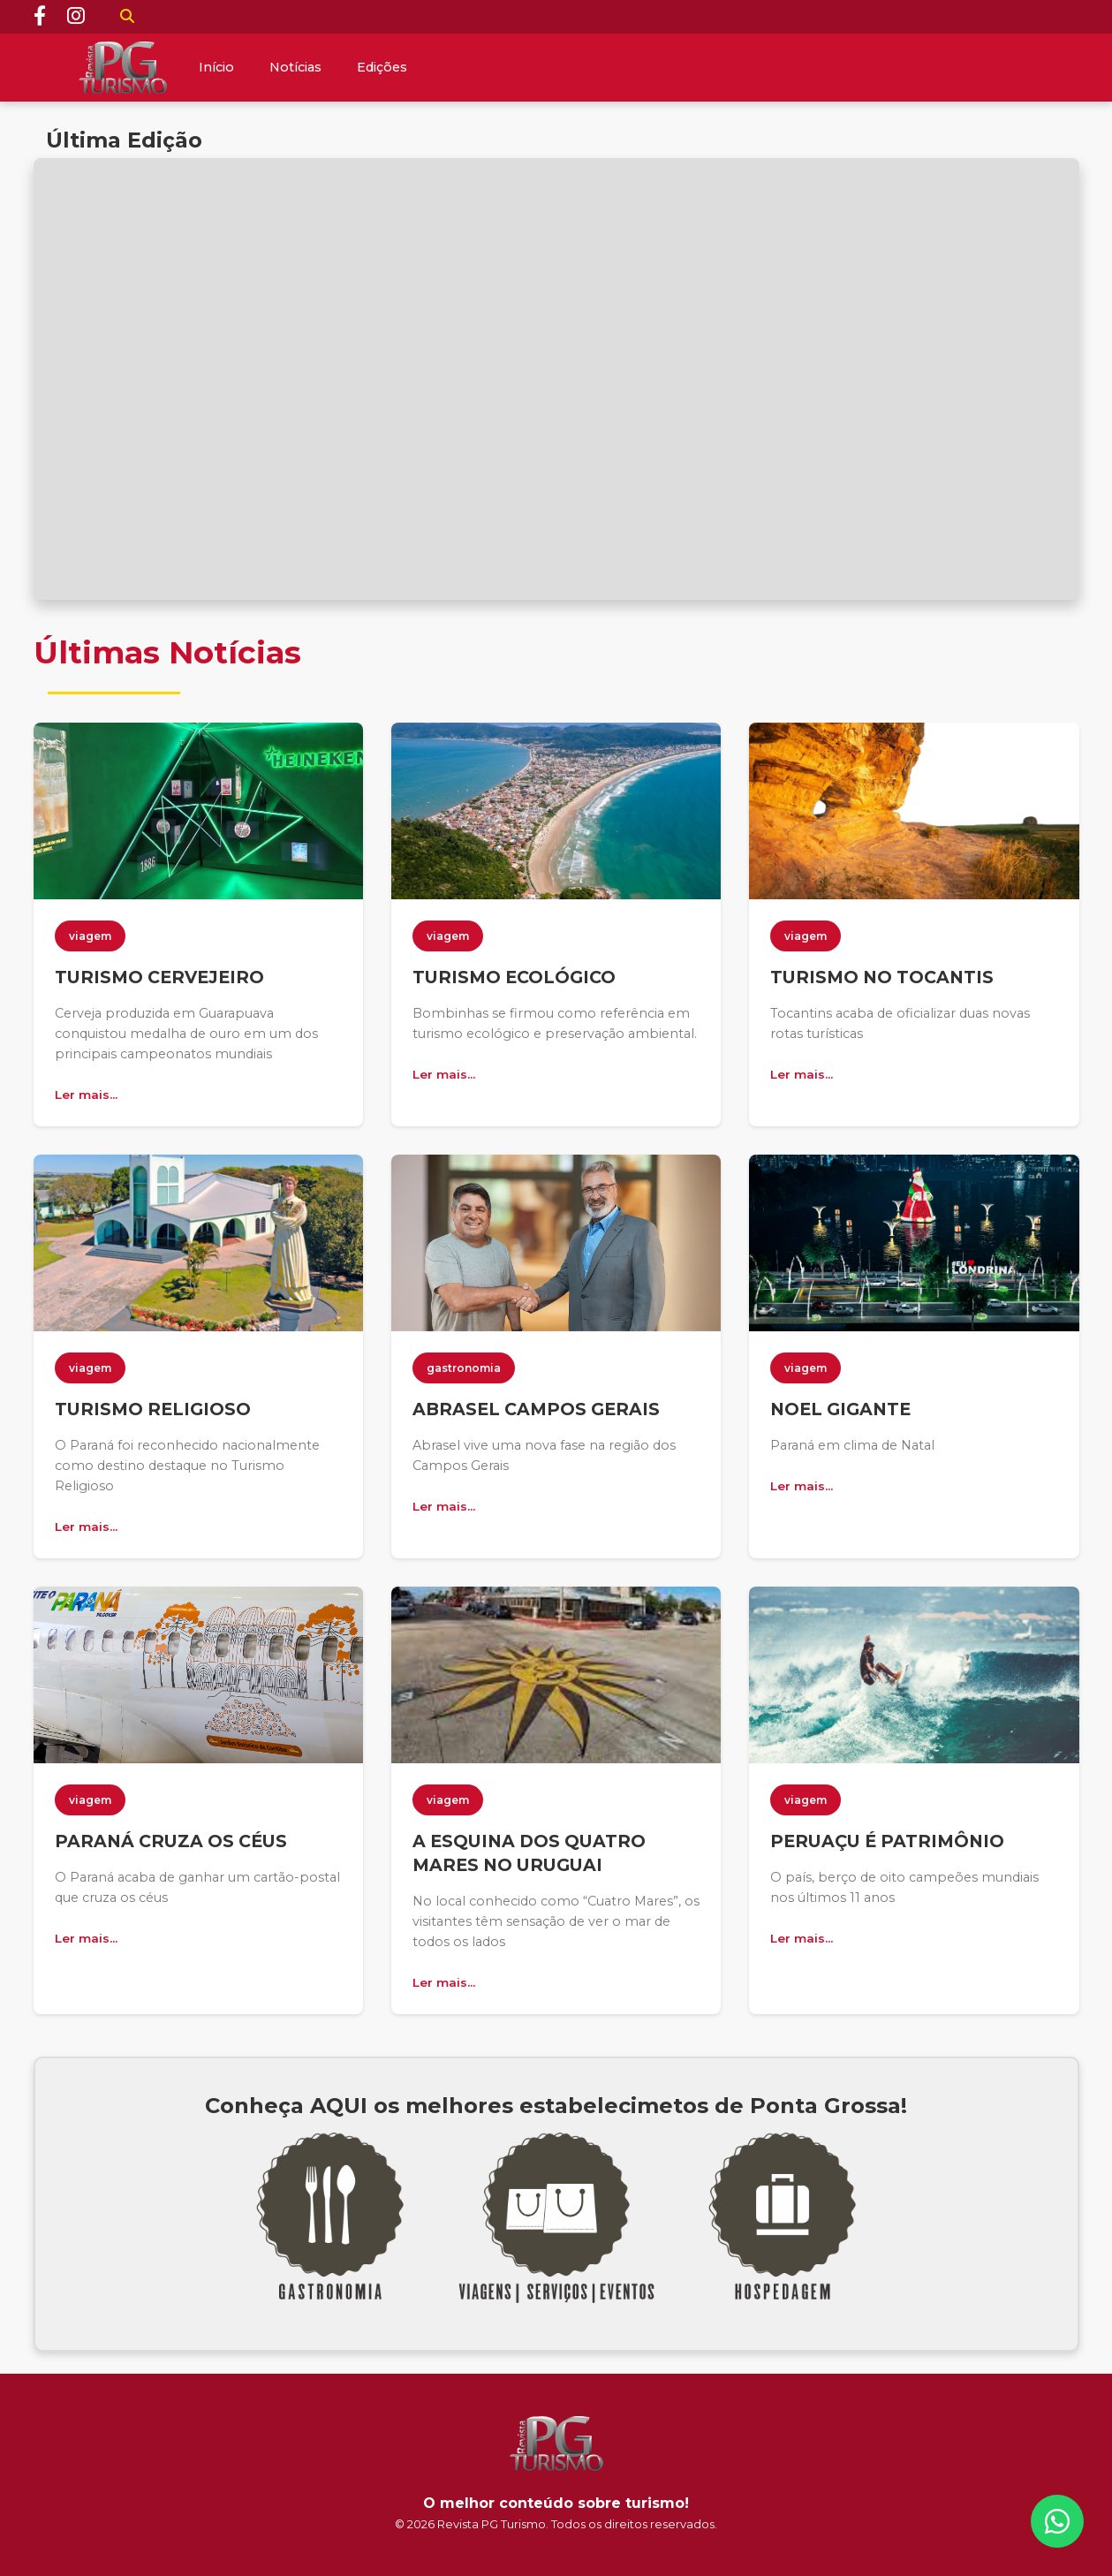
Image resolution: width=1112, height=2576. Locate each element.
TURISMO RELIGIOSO (153, 1409)
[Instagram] (76, 17)
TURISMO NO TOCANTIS (882, 977)
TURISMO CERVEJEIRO (159, 977)
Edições (382, 67)
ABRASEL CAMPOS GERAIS (536, 1409)
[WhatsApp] (1057, 2521)
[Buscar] (127, 17)
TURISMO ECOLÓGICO (514, 977)
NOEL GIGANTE (840, 1409)
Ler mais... (86, 1094)
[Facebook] (40, 17)
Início (216, 67)
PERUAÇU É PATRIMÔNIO (887, 1841)
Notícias (295, 67)
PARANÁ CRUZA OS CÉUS (171, 1841)
